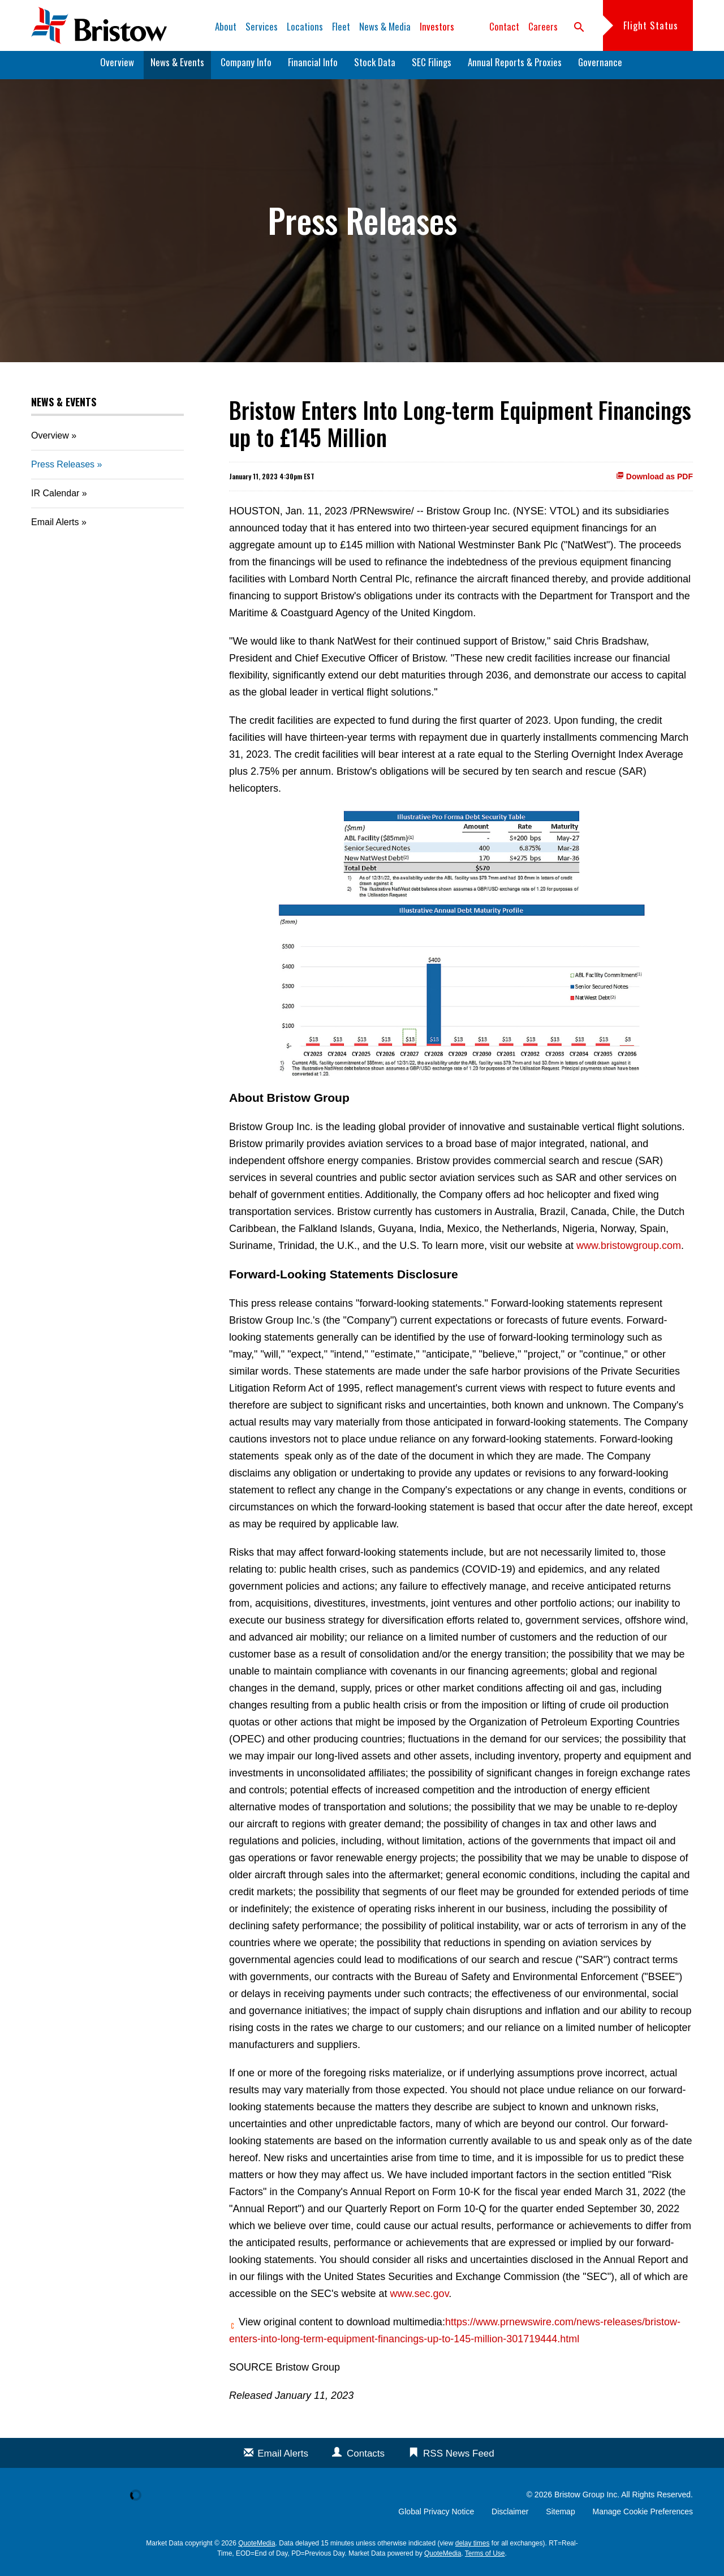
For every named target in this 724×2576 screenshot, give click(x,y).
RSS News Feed (458, 2459)
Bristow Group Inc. (586, 2500)
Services (261, 26)
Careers (543, 26)
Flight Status (650, 25)
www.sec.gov (419, 2299)
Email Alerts (55, 528)
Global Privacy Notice (436, 2518)
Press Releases (62, 470)
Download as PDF (654, 482)
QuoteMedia (256, 2549)
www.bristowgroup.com (628, 1251)
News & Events (177, 68)
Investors (437, 26)
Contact (504, 26)
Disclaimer (510, 2518)
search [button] (579, 27)
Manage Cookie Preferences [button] (643, 2518)
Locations (305, 26)
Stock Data (374, 68)
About (225, 26)
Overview (117, 68)
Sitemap (560, 2518)
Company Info (246, 68)
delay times (472, 2549)
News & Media (385, 26)
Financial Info (313, 68)
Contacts (366, 2459)
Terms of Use (485, 2560)
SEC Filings (431, 68)
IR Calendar (55, 499)
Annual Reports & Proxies (515, 68)
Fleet (341, 26)
